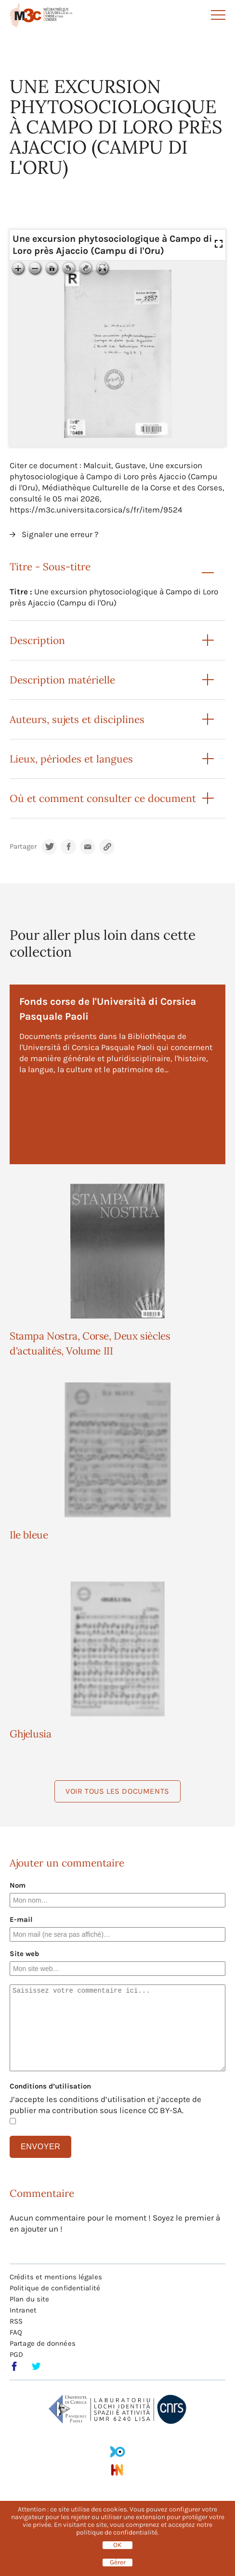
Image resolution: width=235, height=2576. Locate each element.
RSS (16, 2321)
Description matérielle (62, 679)
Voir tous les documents (117, 1791)
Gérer (118, 2562)
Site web (24, 1953)
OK (117, 2545)
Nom (18, 1885)
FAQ (16, 2332)
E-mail (21, 1919)
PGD (16, 2354)
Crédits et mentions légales (56, 2277)
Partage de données (43, 2343)
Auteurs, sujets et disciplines (77, 719)
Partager (23, 846)
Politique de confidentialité (55, 2288)
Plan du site (29, 2299)
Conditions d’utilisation (50, 2086)
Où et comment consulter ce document (103, 798)
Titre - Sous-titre (50, 566)
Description (37, 640)
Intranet (23, 2310)
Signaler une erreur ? (60, 534)
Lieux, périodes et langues (71, 758)
